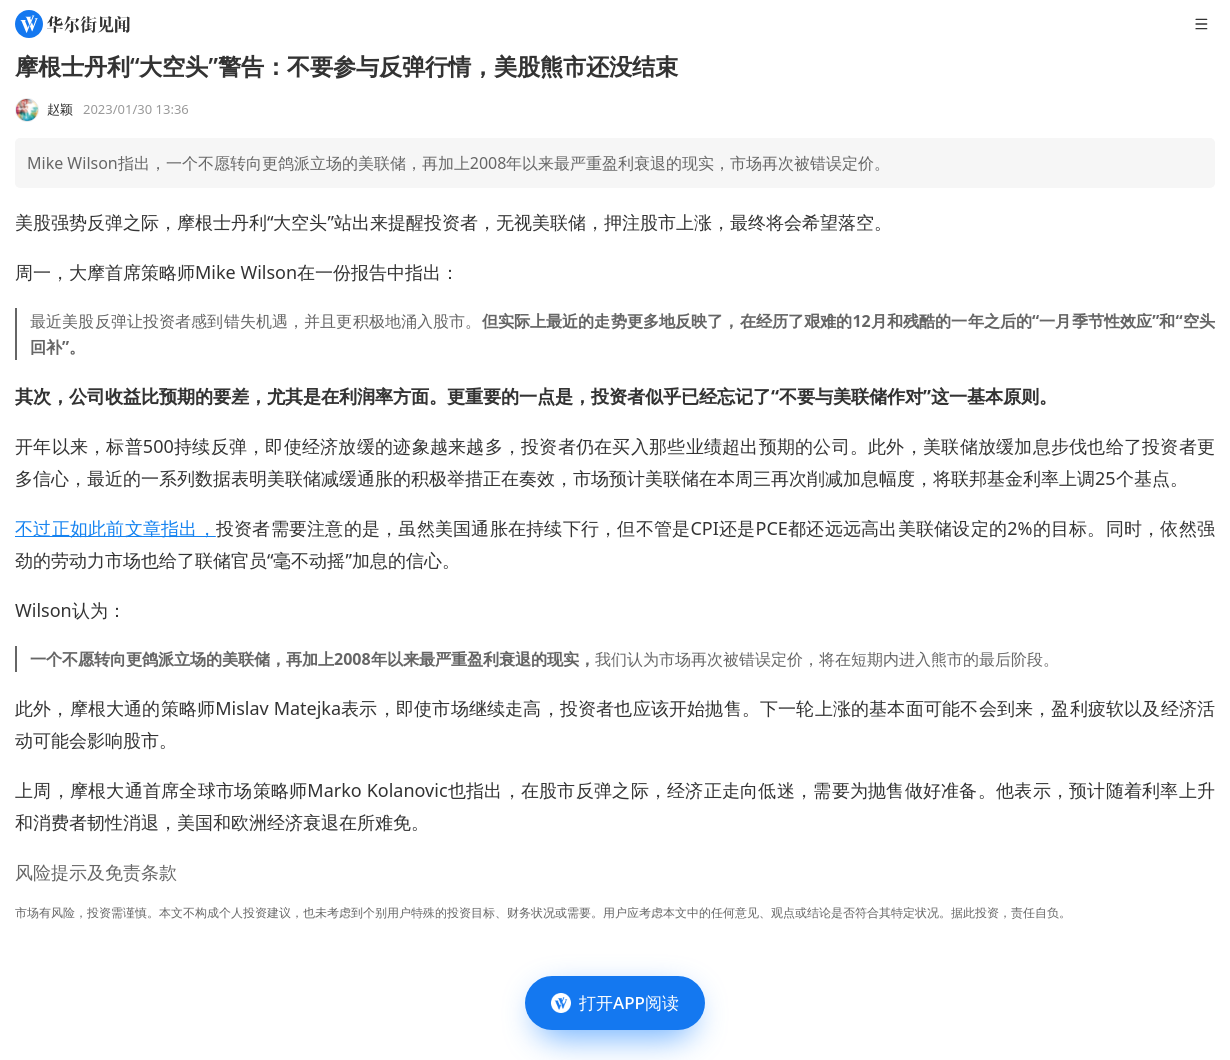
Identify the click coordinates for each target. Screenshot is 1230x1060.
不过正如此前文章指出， (115, 528)
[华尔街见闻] (72, 24)
